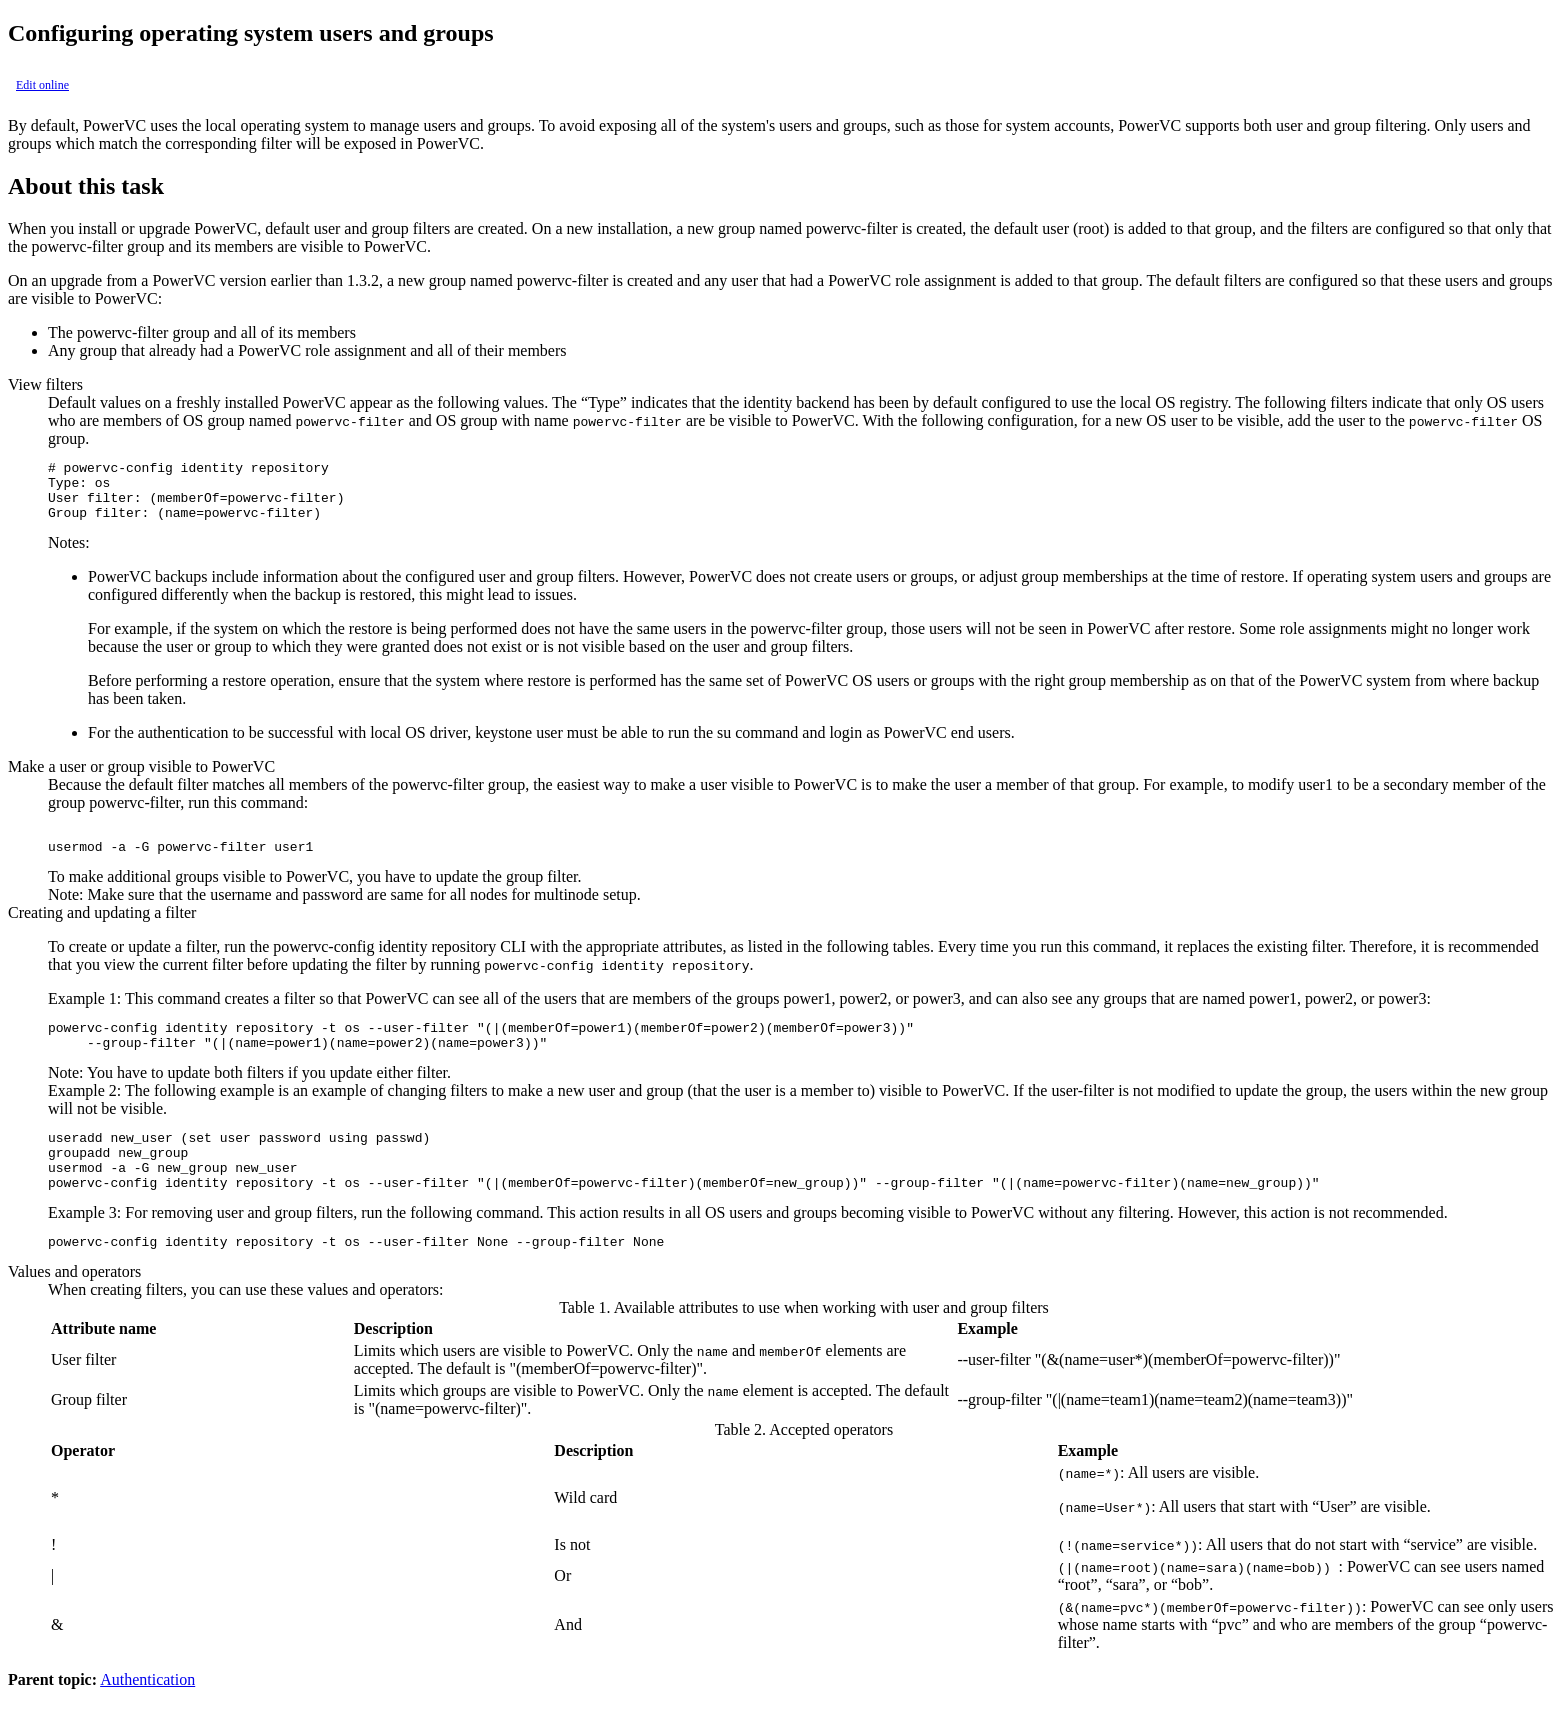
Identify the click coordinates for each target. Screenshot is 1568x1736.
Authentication (147, 1718)
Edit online (42, 85)
